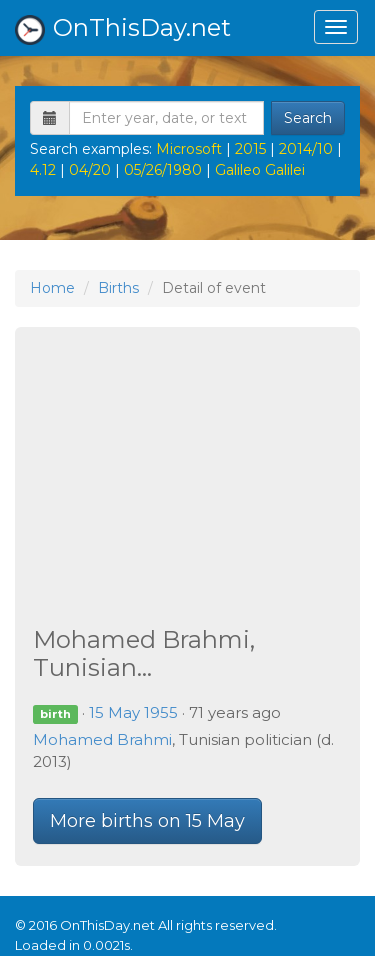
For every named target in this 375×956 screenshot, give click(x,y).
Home (52, 288)
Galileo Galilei (260, 170)
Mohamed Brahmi (102, 739)
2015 (250, 149)
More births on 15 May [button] (147, 821)
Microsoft (189, 149)
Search (308, 118)
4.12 (43, 170)
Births (118, 288)
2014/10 (306, 149)
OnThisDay (123, 29)
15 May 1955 (133, 712)
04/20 (90, 170)
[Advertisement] (187, 479)
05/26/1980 (163, 170)
